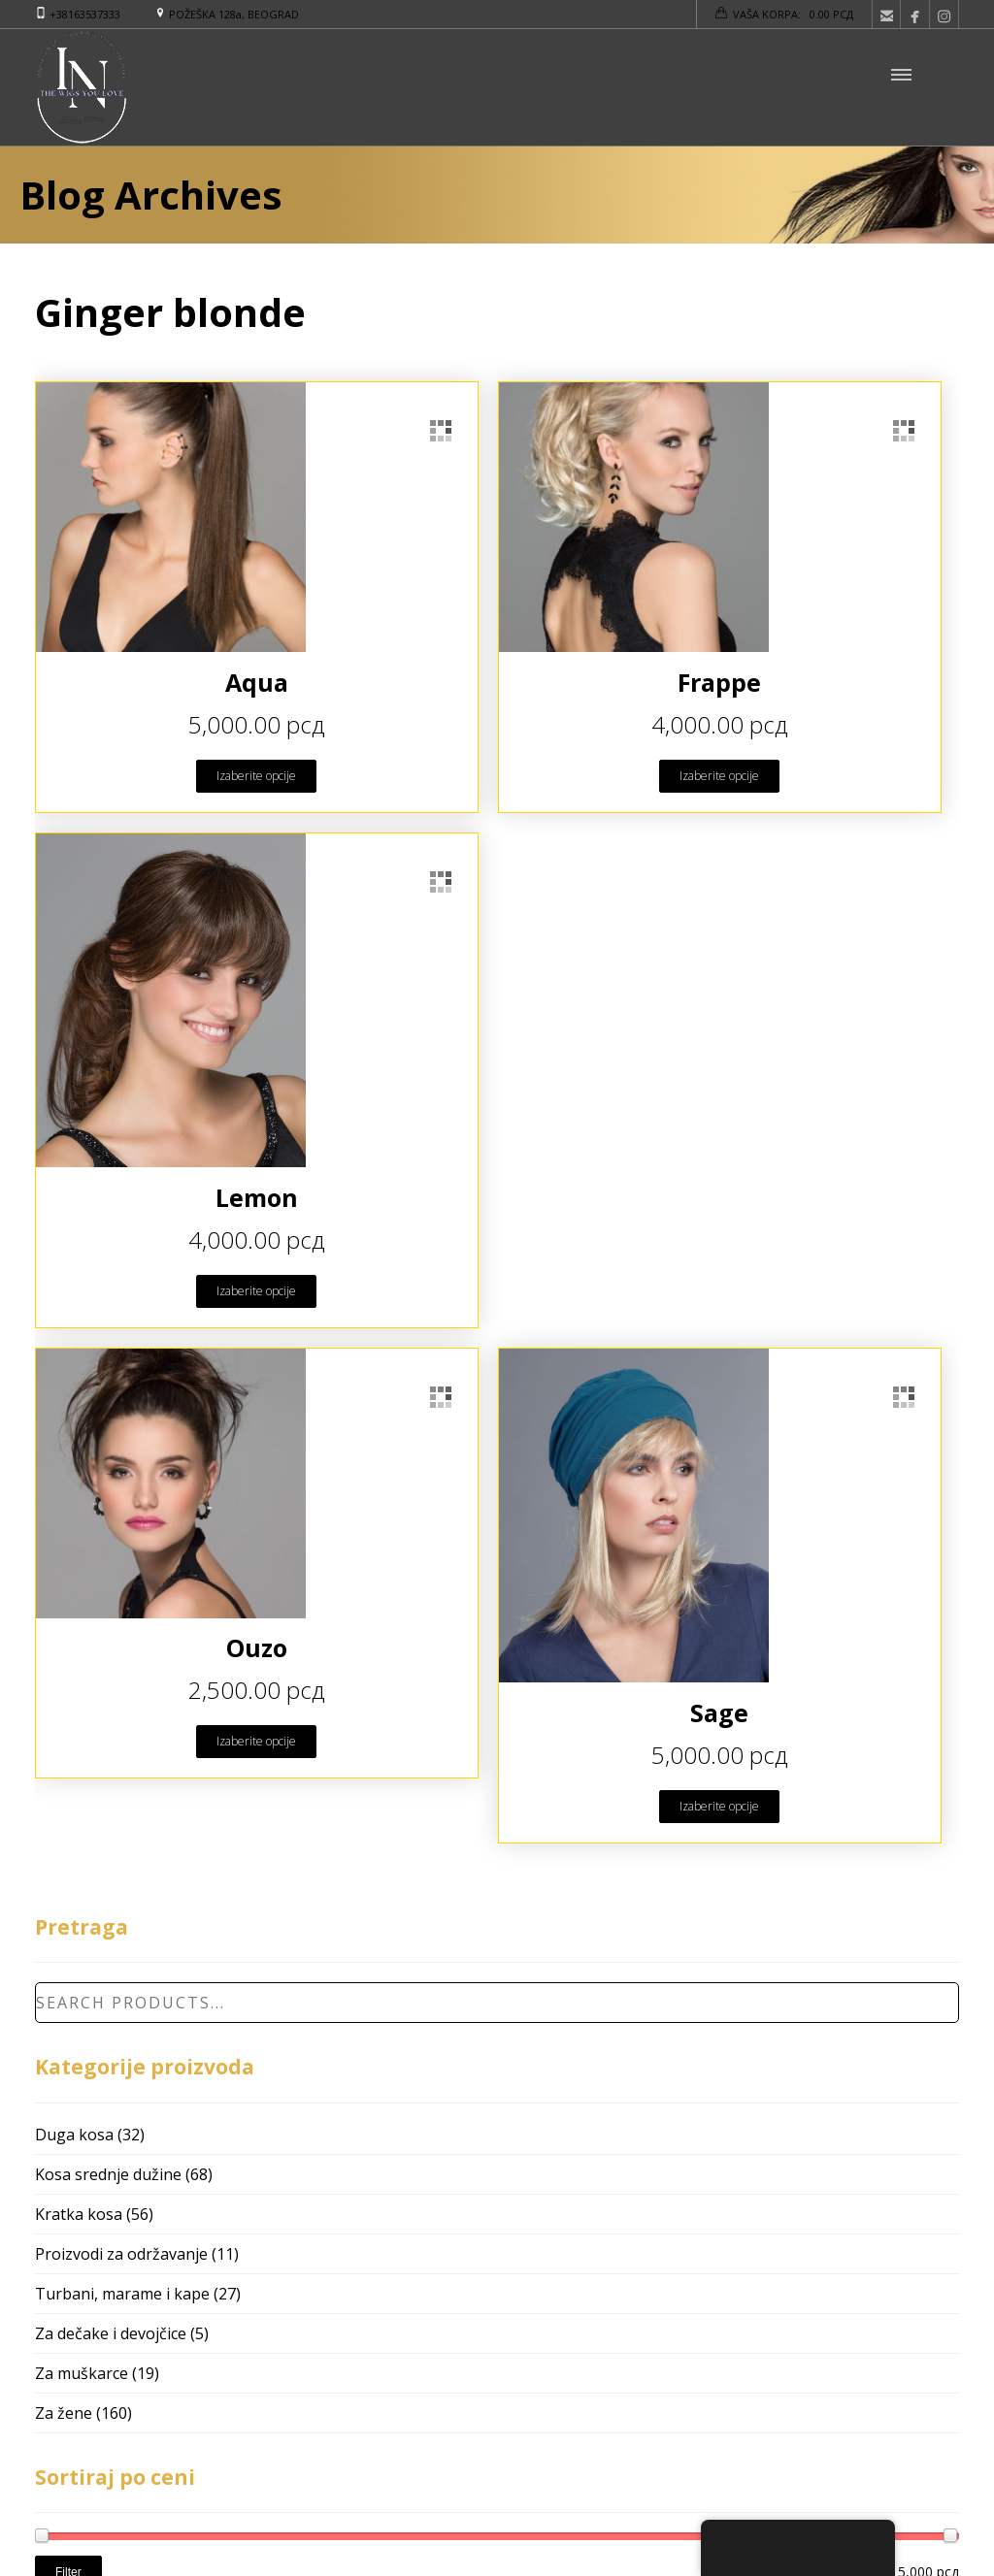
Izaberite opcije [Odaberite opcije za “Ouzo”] (256, 1741)
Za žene (63, 2413)
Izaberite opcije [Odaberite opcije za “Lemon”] (256, 1291)
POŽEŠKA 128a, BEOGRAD (234, 14)
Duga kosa (74, 2134)
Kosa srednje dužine (108, 2174)
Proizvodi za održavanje (121, 2254)
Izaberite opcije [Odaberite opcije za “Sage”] (719, 1806)
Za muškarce (81, 2373)
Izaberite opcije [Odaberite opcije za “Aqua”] (256, 775)
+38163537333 (85, 14)
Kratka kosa (78, 2214)
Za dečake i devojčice (110, 2333)
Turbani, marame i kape (122, 2293)
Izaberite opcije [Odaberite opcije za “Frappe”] (719, 775)
